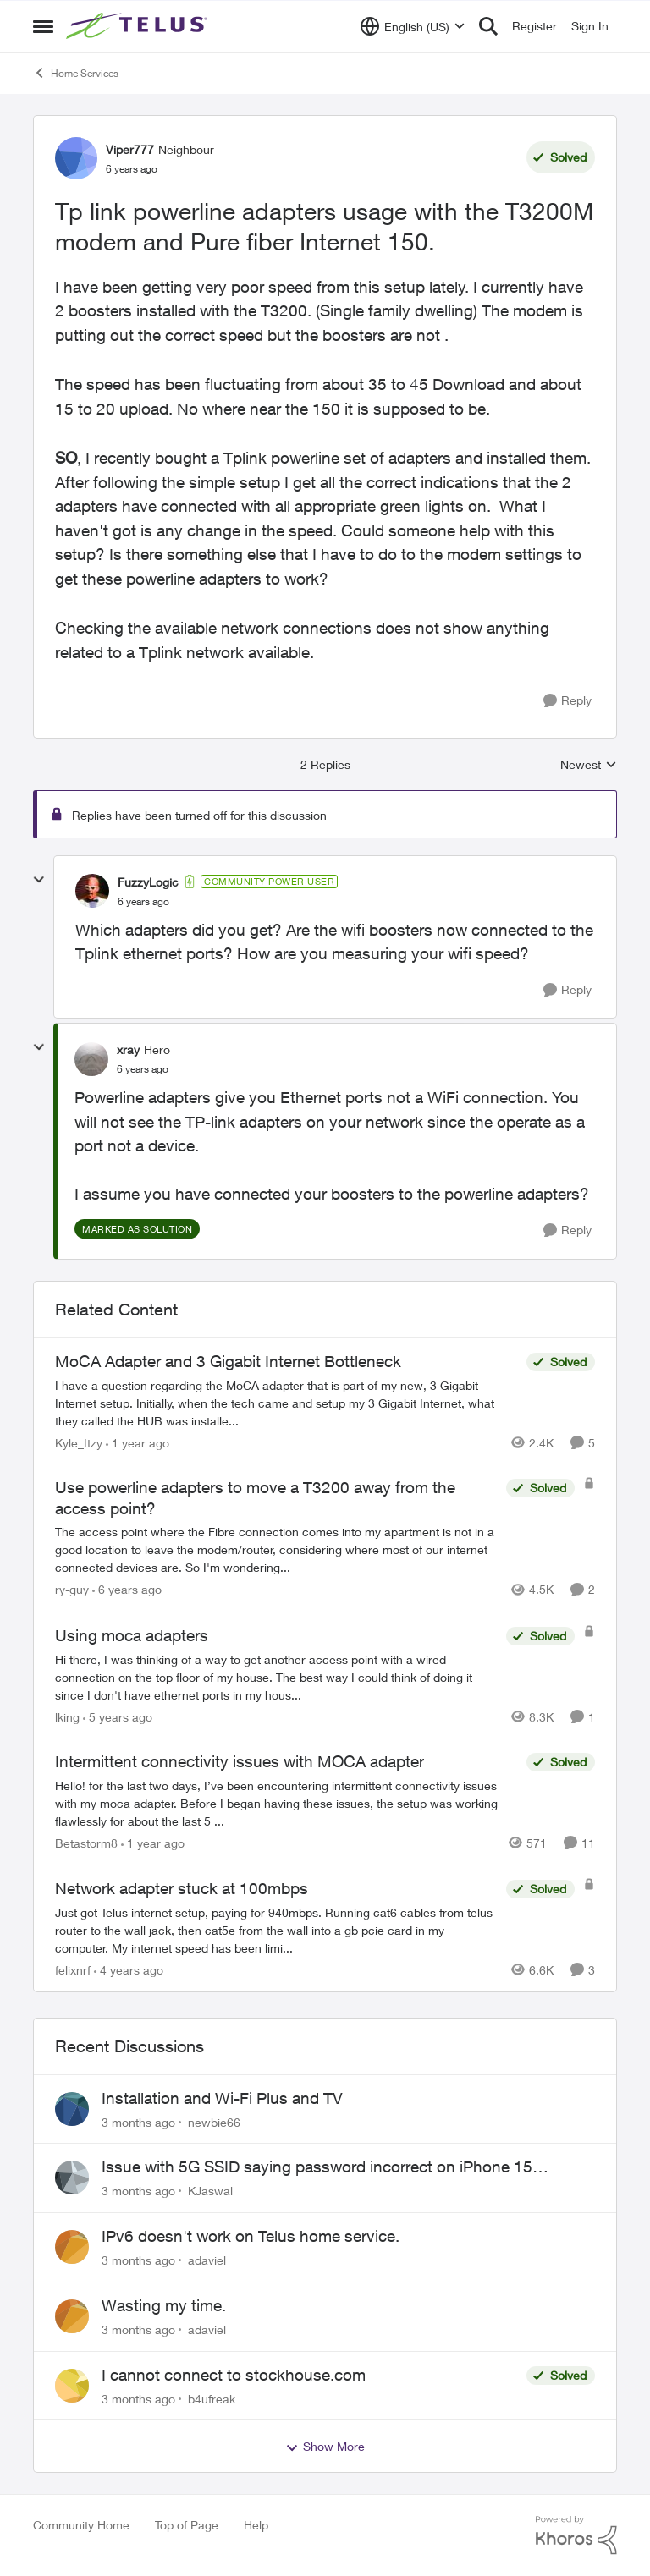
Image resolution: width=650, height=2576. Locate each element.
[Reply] (567, 700)
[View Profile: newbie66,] (72, 2109)
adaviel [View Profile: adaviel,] (207, 2260)
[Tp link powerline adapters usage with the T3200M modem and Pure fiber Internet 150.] (143, 901)
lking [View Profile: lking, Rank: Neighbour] (67, 1716)
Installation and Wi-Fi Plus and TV (222, 2098)
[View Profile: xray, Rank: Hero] (91, 1059)
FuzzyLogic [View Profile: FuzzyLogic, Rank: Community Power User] (148, 882)
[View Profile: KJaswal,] (72, 2177)
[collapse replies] (39, 880)
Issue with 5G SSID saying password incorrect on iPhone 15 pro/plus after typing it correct (317, 2167)
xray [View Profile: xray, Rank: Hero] (128, 1049)
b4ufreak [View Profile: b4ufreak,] (211, 2398)
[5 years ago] (117, 1716)
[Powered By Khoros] (576, 2535)
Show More (325, 2446)
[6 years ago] (127, 1590)
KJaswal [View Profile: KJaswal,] (210, 2190)
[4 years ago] (128, 1970)
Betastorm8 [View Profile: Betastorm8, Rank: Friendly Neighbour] (86, 1843)
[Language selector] (412, 26)
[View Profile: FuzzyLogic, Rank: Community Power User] (92, 891)
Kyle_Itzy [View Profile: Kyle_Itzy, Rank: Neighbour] (78, 1442)
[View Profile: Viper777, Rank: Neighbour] (76, 158)
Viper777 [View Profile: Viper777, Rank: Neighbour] (130, 149)
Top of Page (186, 2525)
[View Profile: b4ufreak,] (72, 2386)
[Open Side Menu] (43, 26)
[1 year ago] (137, 1442)
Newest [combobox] (588, 765)
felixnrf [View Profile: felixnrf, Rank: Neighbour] (73, 1970)
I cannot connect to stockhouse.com (234, 2374)
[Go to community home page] (139, 26)
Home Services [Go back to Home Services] (75, 73)
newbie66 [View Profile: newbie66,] (214, 2121)
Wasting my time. (164, 2305)
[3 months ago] (138, 2121)
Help (256, 2525)
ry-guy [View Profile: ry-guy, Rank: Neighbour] (72, 1590)
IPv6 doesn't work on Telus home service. (250, 2236)
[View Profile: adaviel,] (72, 2247)
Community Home (81, 2525)
